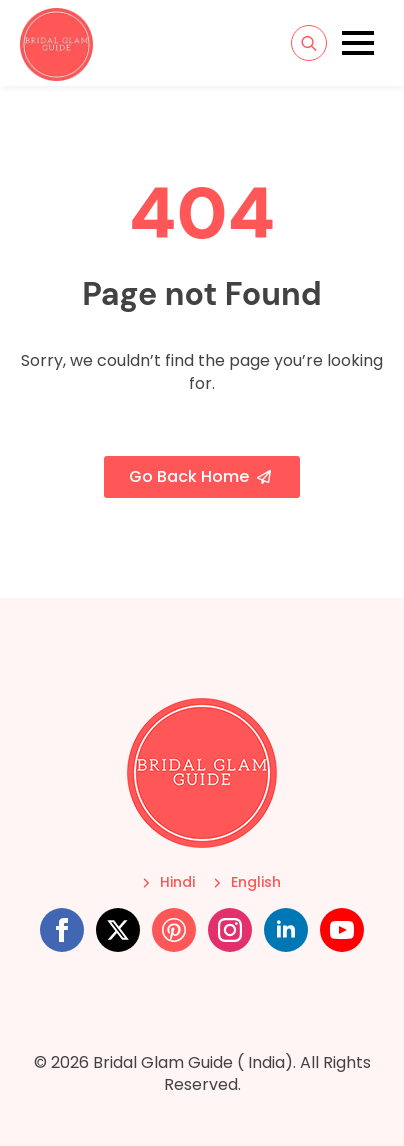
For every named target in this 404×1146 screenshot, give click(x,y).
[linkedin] (286, 930)
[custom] (174, 930)
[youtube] (342, 930)
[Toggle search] (309, 43)
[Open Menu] (358, 43)
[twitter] (118, 930)
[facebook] (62, 930)
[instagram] (230, 930)
